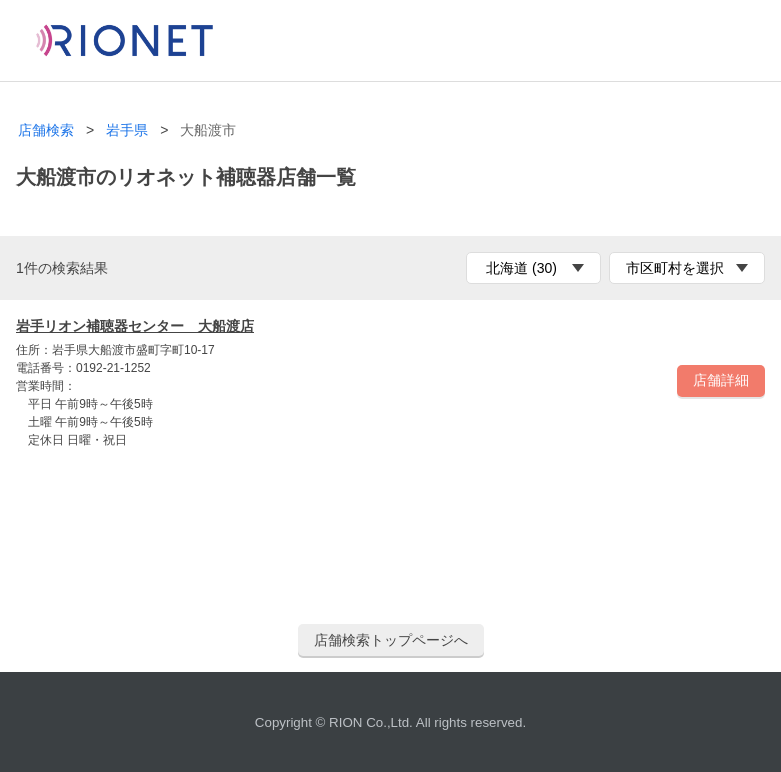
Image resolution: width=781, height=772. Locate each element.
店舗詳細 (721, 380)
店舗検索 (46, 130)
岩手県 (127, 130)
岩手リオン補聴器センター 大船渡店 (135, 326)
